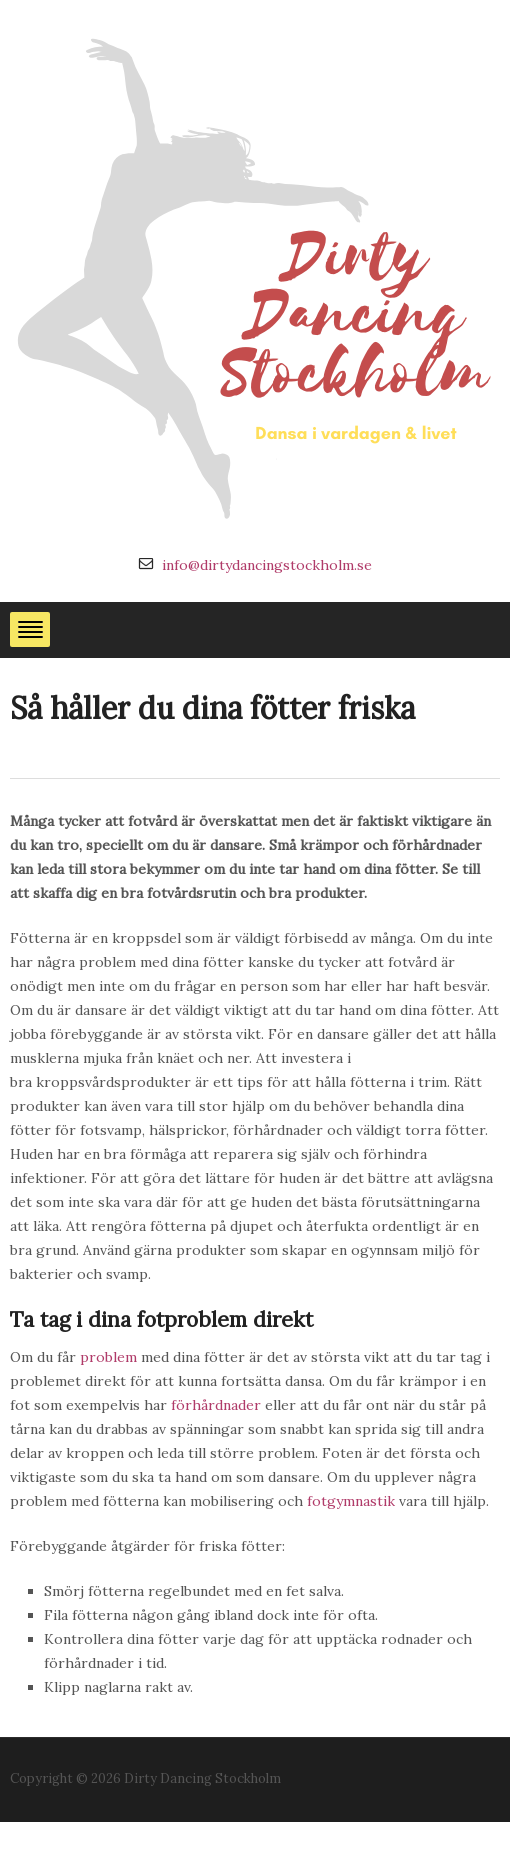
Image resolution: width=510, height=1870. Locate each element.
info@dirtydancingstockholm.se (267, 565)
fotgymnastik (351, 1501)
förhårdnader (216, 1405)
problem (108, 1357)
